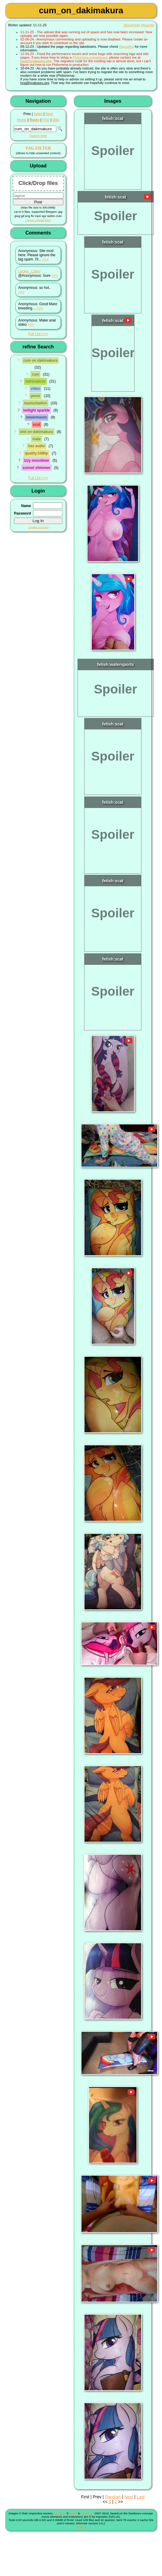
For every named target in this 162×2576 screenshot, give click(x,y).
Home (22, 120)
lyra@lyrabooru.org (36, 61)
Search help (38, 135)
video (35, 388)
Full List (34, 334)
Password (22, 513)
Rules (34, 120)
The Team (87, 2513)
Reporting (126, 46)
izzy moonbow (36, 460)
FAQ (46, 120)
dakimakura (35, 381)
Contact (81, 2526)
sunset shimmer (36, 468)
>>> (45, 259)
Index (38, 114)
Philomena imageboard (89, 57)
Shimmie (60, 2513)
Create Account (38, 527)
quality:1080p (36, 453)
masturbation (35, 403)
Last (140, 2496)
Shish (73, 2513)
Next (49, 114)
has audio (36, 446)
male (36, 439)
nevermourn (36, 417)
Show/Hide (132, 25)
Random (113, 2496)
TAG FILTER (38, 148)
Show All (147, 25)
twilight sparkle (36, 410)
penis (35, 396)
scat (36, 424)
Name (26, 506)
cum (35, 374)
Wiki (55, 120)
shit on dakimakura (36, 432)
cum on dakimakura (40, 360)
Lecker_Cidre (29, 271)
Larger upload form (38, 220)
